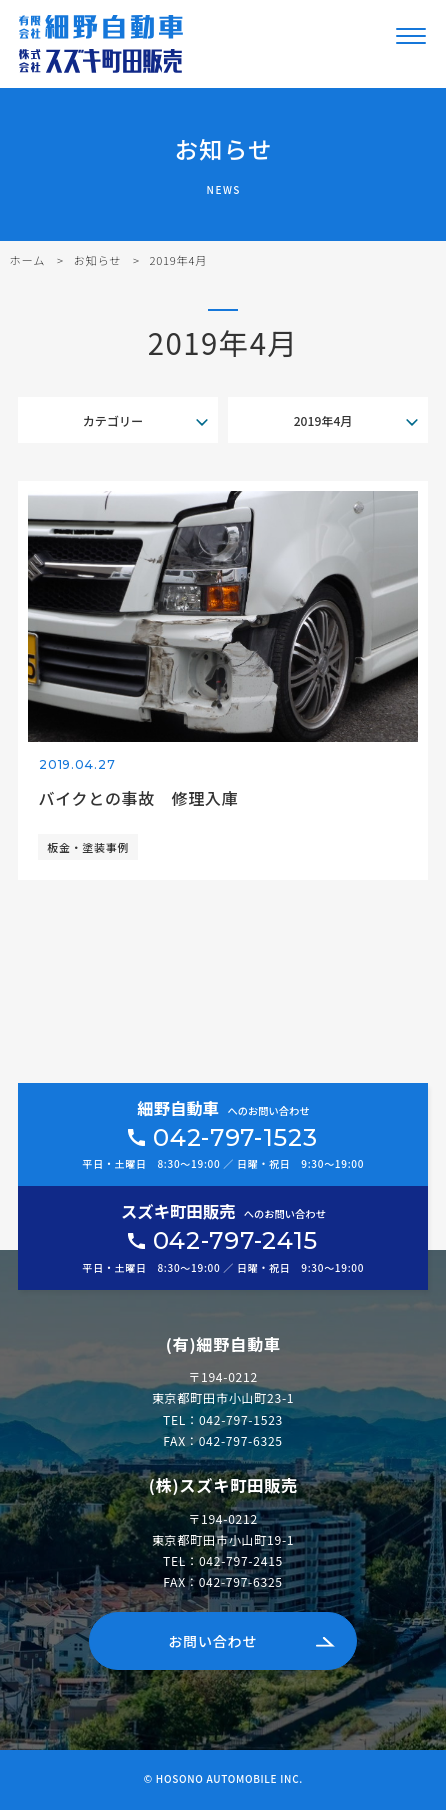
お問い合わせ (212, 1641)
